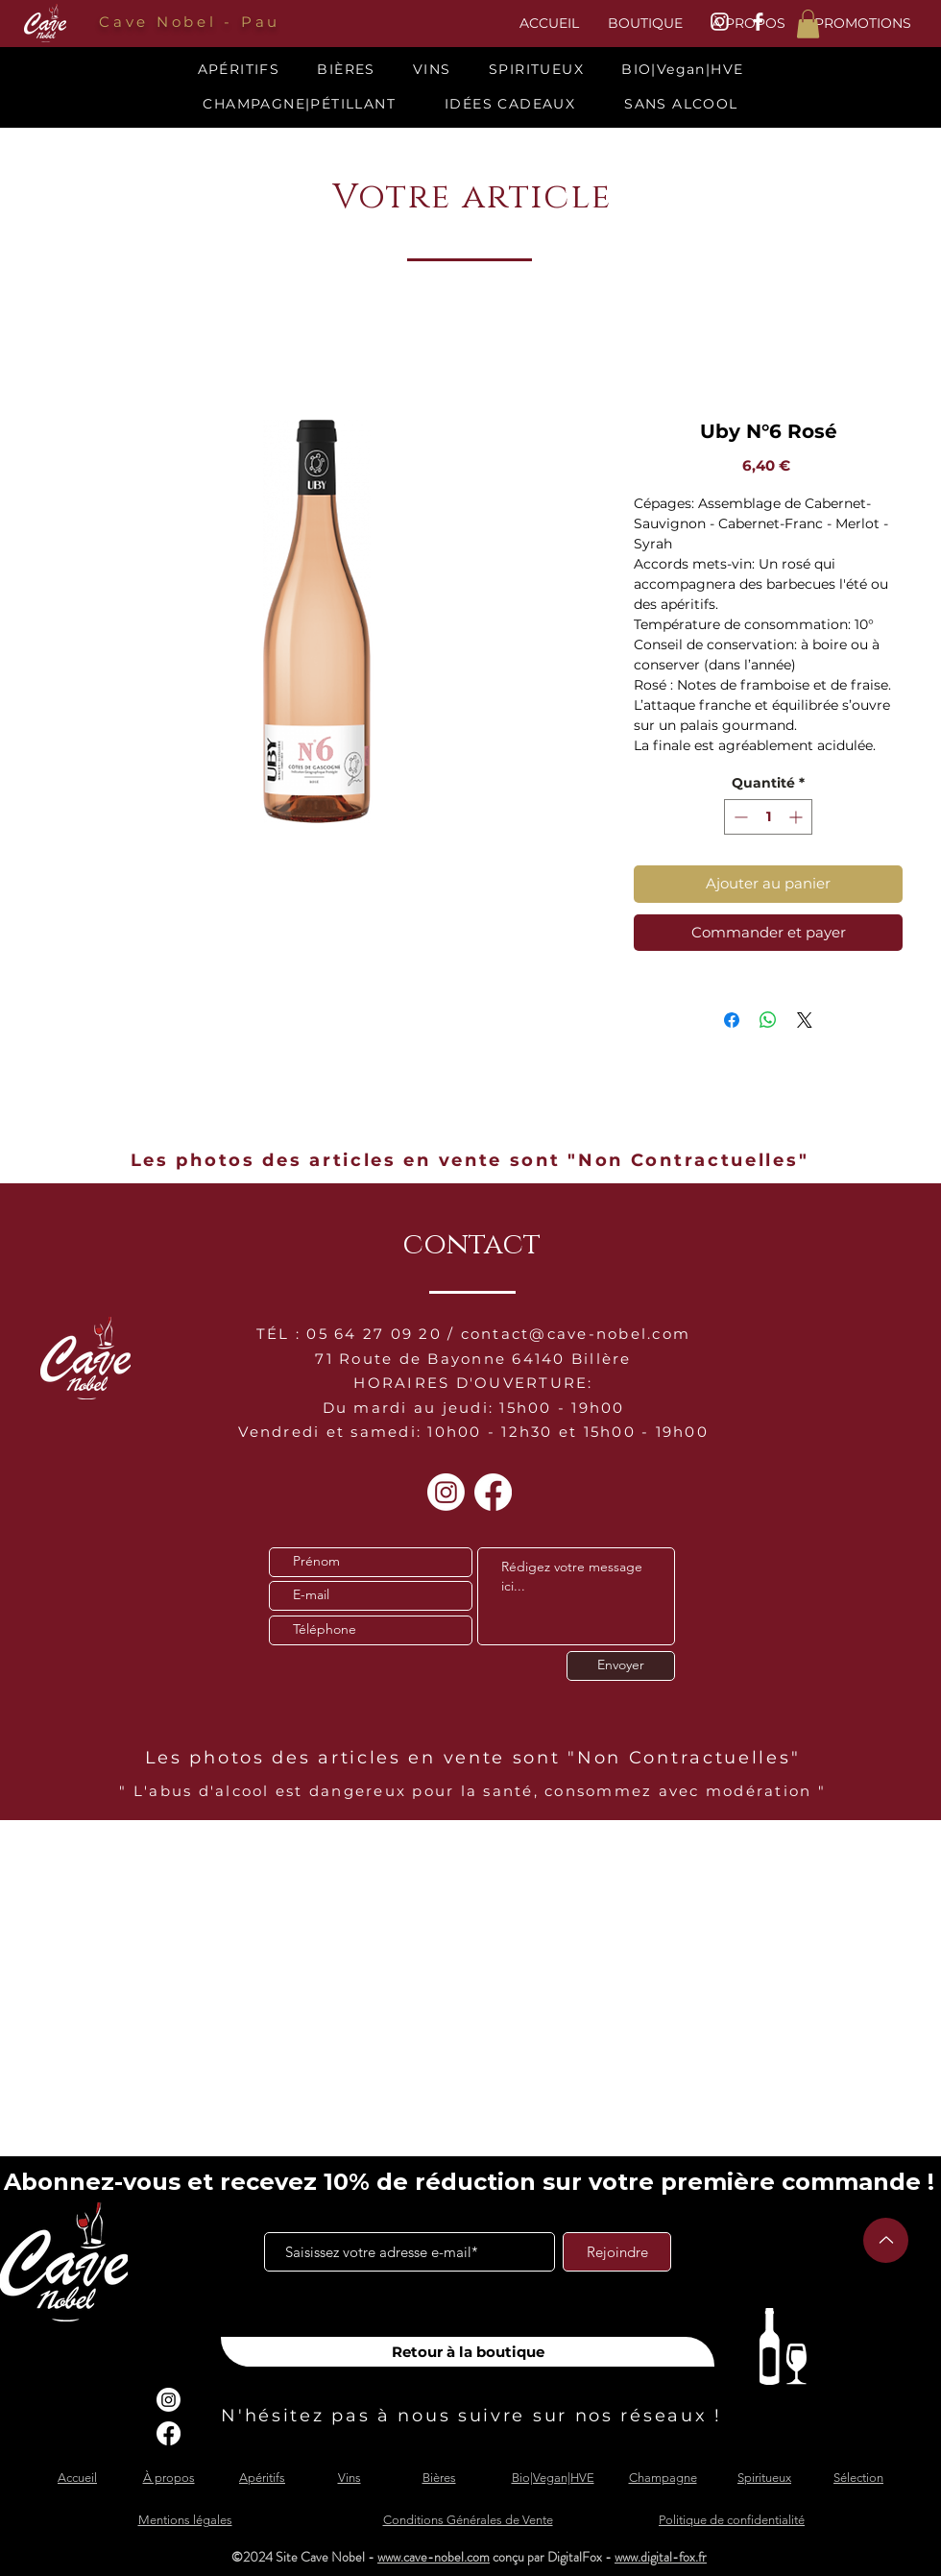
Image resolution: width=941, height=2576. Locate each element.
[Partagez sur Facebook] (731, 1020)
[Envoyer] (621, 1666)
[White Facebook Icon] (758, 22)
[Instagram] (446, 1492)
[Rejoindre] (617, 2252)
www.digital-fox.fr (661, 2556)
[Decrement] (739, 817)
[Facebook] (493, 1492)
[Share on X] (804, 1020)
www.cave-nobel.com (433, 2556)
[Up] (885, 2240)
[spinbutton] (768, 817)
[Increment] (797, 817)
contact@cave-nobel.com (576, 1333)
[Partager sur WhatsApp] (768, 1020)
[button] (808, 24)
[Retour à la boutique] (467, 2352)
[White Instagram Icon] (720, 22)
